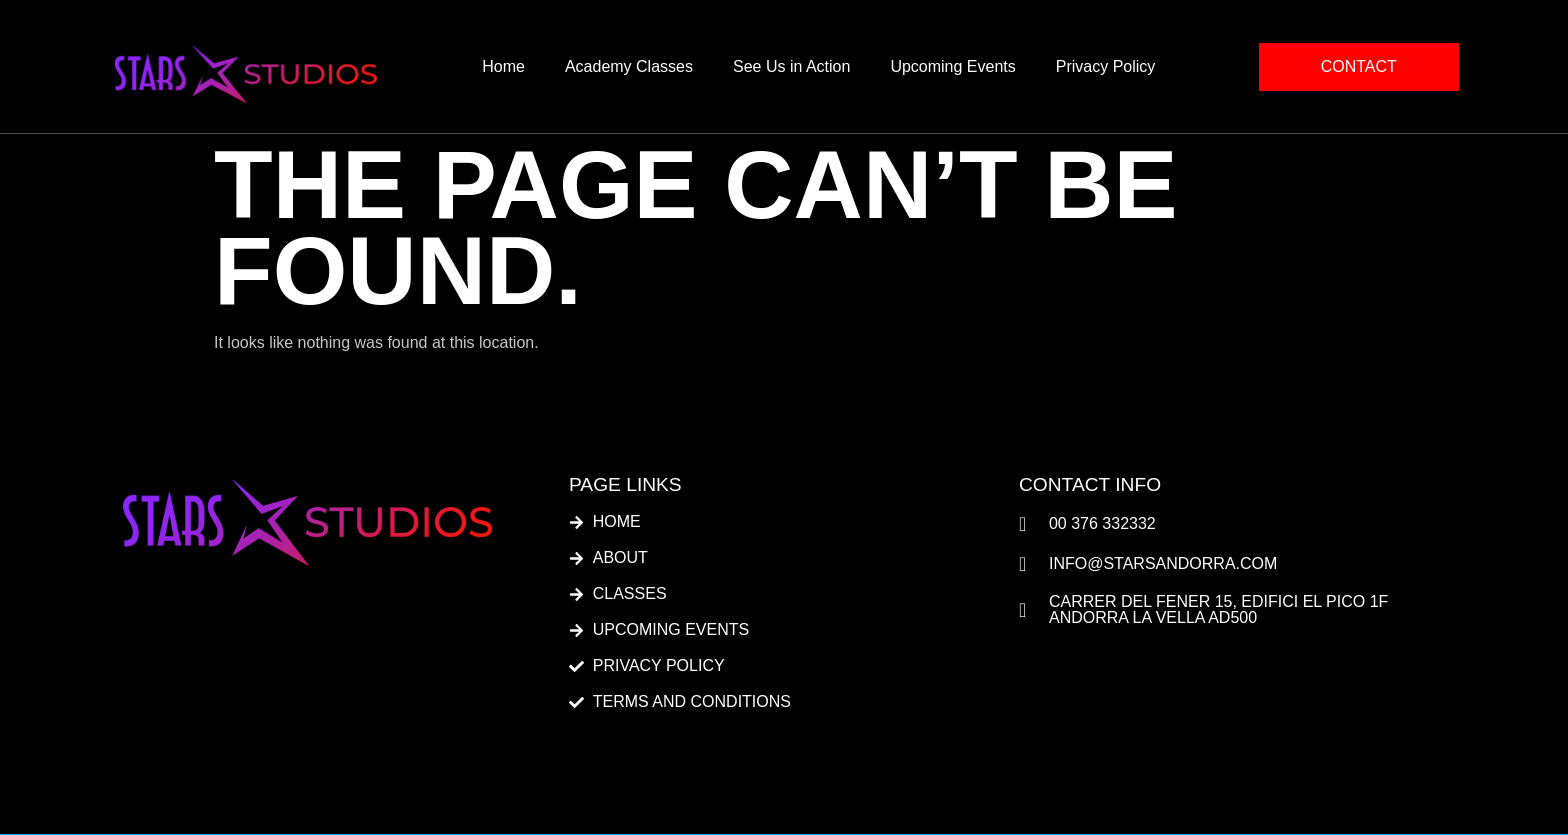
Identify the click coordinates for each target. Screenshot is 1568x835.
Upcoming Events (952, 66)
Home (503, 66)
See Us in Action (791, 66)
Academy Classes (629, 66)
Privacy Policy (1106, 66)
